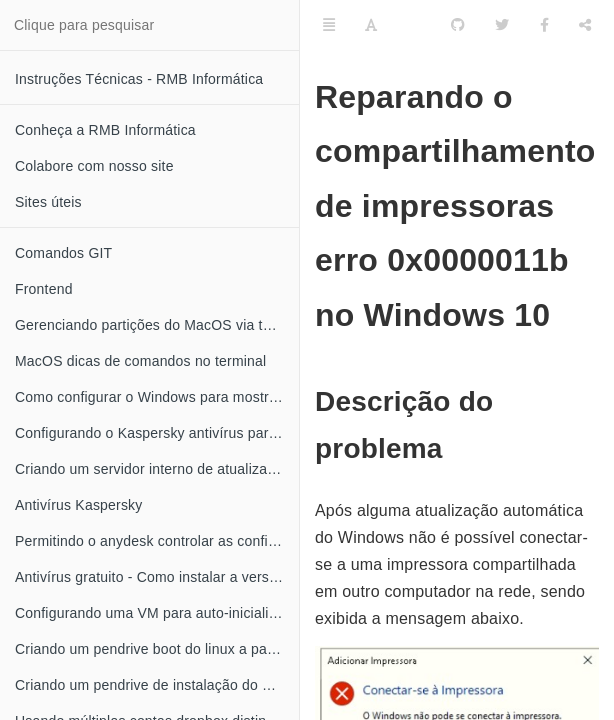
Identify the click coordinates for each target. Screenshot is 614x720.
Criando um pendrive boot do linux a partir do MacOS (157, 649)
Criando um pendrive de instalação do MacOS (157, 685)
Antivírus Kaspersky (79, 505)
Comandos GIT (63, 253)
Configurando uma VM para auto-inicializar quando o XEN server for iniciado (157, 613)
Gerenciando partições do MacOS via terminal (157, 325)
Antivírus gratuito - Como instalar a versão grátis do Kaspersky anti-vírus (157, 577)
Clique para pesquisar (84, 25)
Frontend (44, 289)
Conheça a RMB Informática (105, 130)
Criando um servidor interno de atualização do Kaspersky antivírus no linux (157, 469)
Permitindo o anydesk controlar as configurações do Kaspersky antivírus (157, 541)
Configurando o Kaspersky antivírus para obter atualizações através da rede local (157, 433)
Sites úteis (48, 202)
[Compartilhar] (585, 25)
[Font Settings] (371, 25)
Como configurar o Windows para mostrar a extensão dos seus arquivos (157, 397)
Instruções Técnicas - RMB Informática (139, 79)
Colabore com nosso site (94, 166)
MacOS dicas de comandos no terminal (140, 361)
